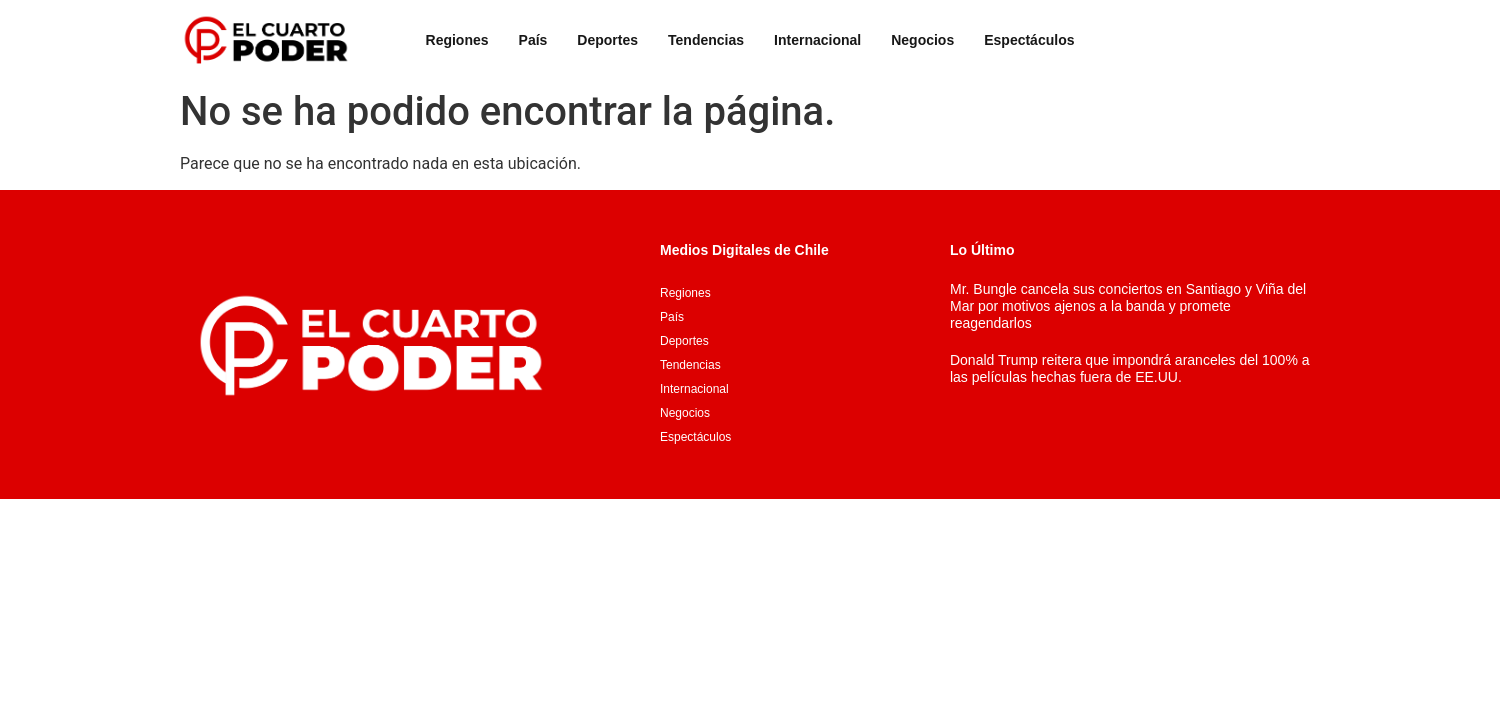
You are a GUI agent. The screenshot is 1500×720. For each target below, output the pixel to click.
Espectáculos (1029, 40)
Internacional (817, 40)
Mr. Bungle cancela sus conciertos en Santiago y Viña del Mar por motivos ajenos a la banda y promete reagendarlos (1128, 306)
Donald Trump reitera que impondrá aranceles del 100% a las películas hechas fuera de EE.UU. (1130, 368)
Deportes (607, 40)
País (533, 40)
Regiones (457, 40)
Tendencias (706, 40)
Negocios (922, 40)
